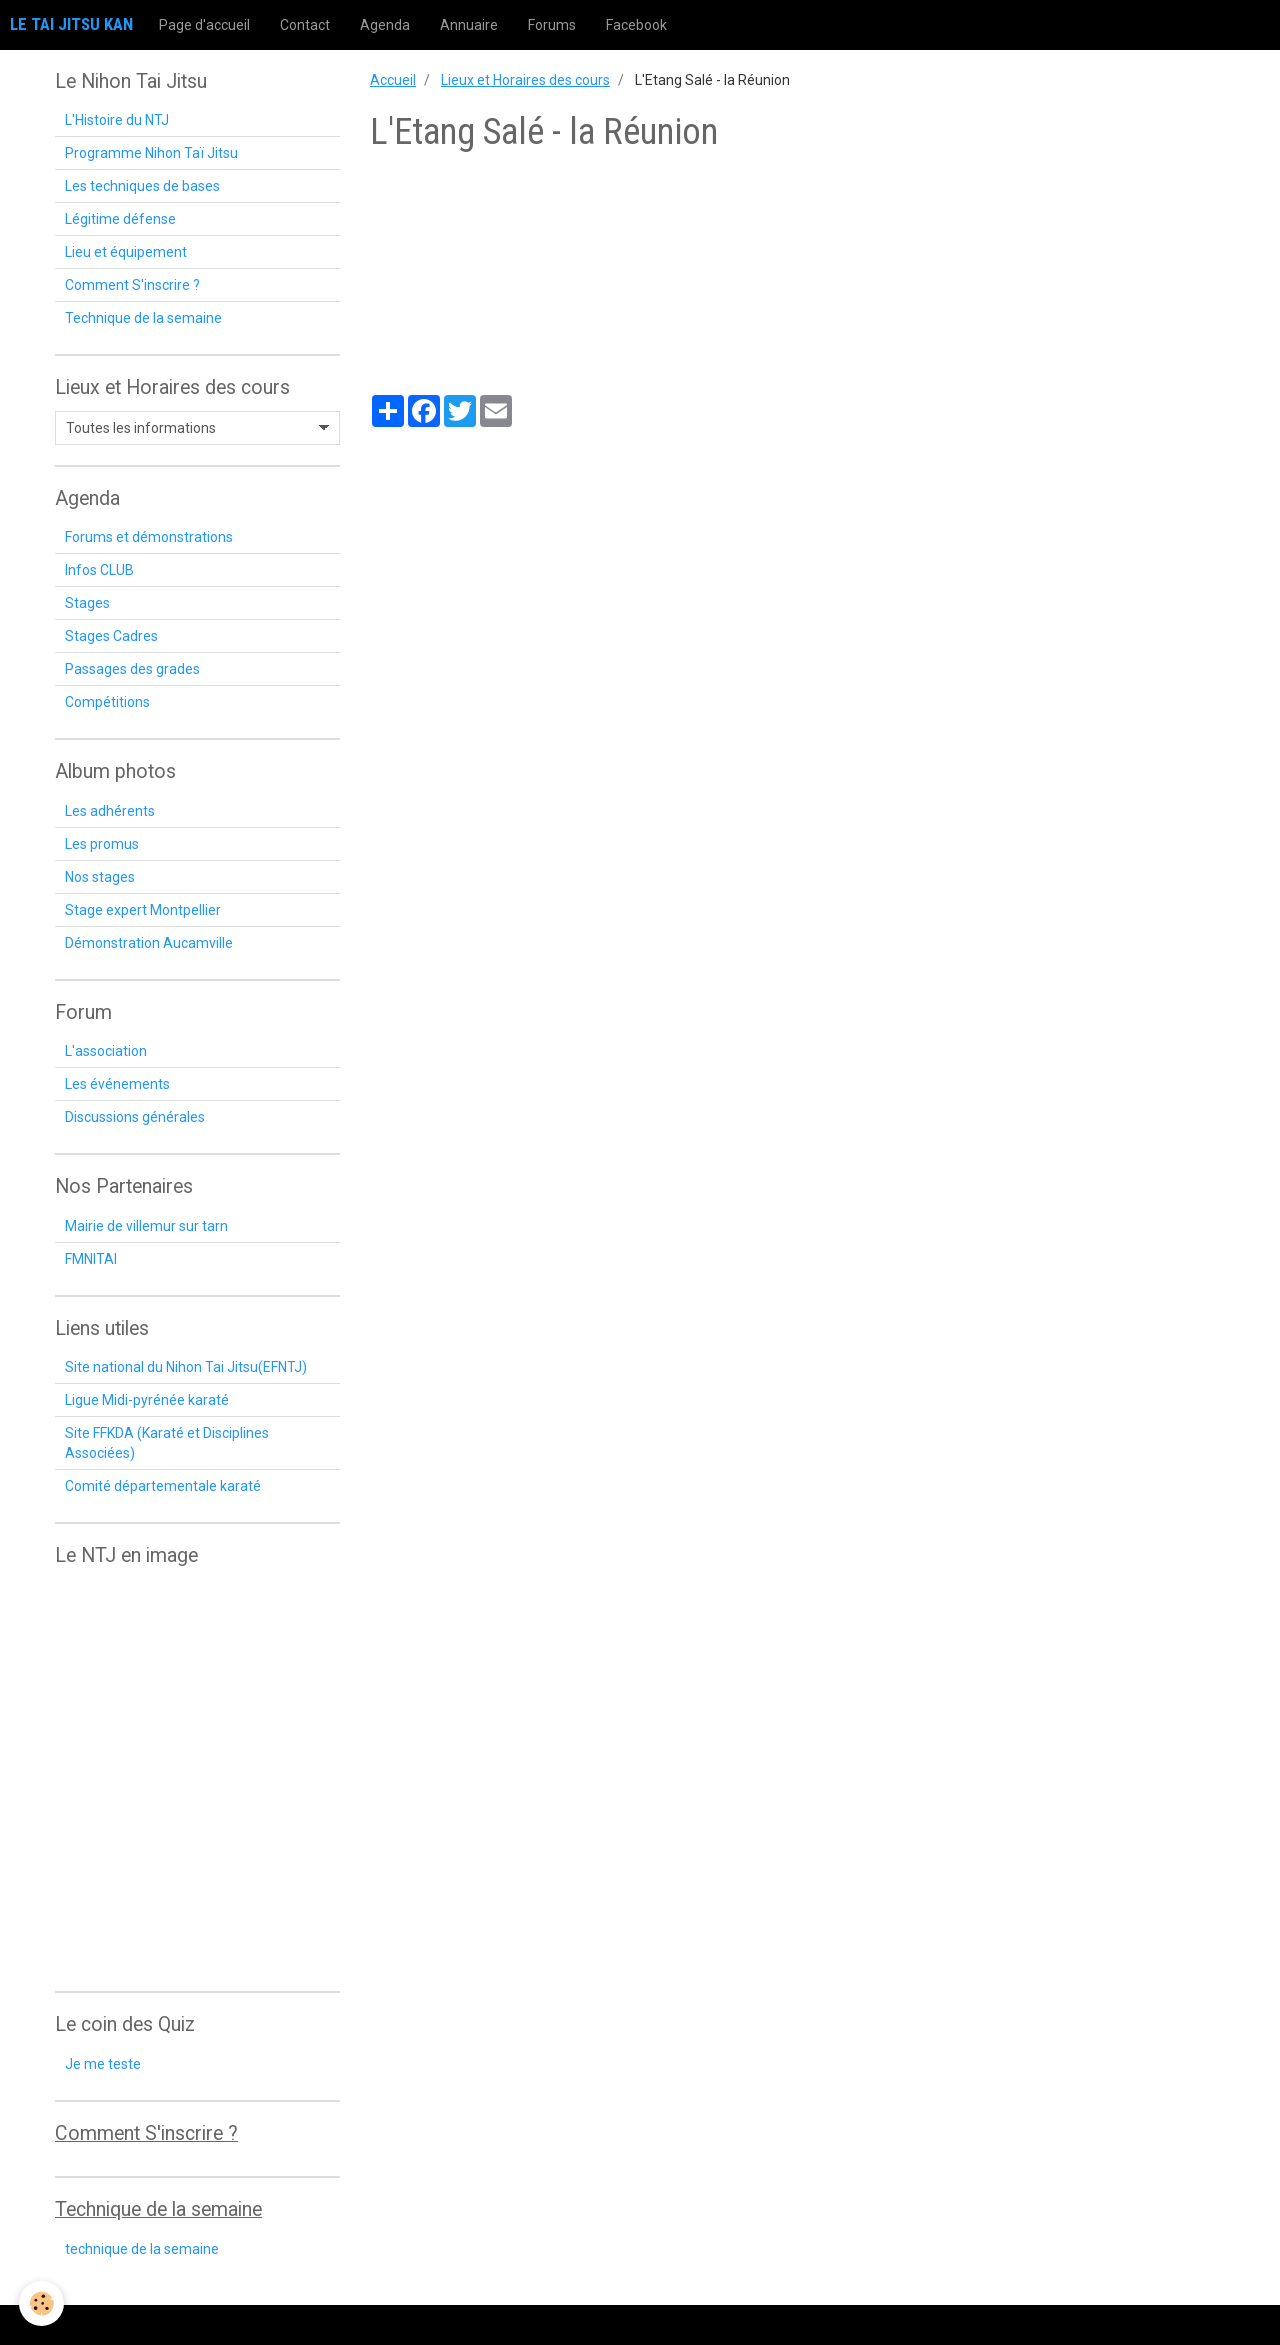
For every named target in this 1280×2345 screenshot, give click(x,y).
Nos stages (100, 877)
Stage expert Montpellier (143, 910)
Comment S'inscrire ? (132, 285)
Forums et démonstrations (149, 537)
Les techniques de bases (142, 186)
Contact (305, 25)
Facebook (636, 25)
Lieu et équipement (126, 252)
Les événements (117, 1084)
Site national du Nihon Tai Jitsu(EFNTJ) (186, 1367)
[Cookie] (42, 2303)
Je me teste (103, 2064)
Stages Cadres (111, 636)
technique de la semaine (142, 2249)
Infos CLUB (99, 570)
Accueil (393, 80)
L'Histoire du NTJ (117, 120)
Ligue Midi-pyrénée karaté (147, 1400)
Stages (87, 603)
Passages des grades (132, 669)
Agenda (385, 25)
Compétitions (107, 702)
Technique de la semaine (143, 318)
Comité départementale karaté (163, 1486)
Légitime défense (120, 219)
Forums (552, 25)
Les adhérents (110, 811)
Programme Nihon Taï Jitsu (151, 153)
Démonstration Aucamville (149, 943)
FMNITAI (91, 1259)
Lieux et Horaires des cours (525, 80)
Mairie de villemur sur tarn (146, 1226)
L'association (106, 1051)
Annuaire (469, 25)
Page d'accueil (204, 25)
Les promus (102, 844)
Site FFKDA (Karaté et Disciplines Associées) (167, 1443)
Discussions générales (135, 1117)
